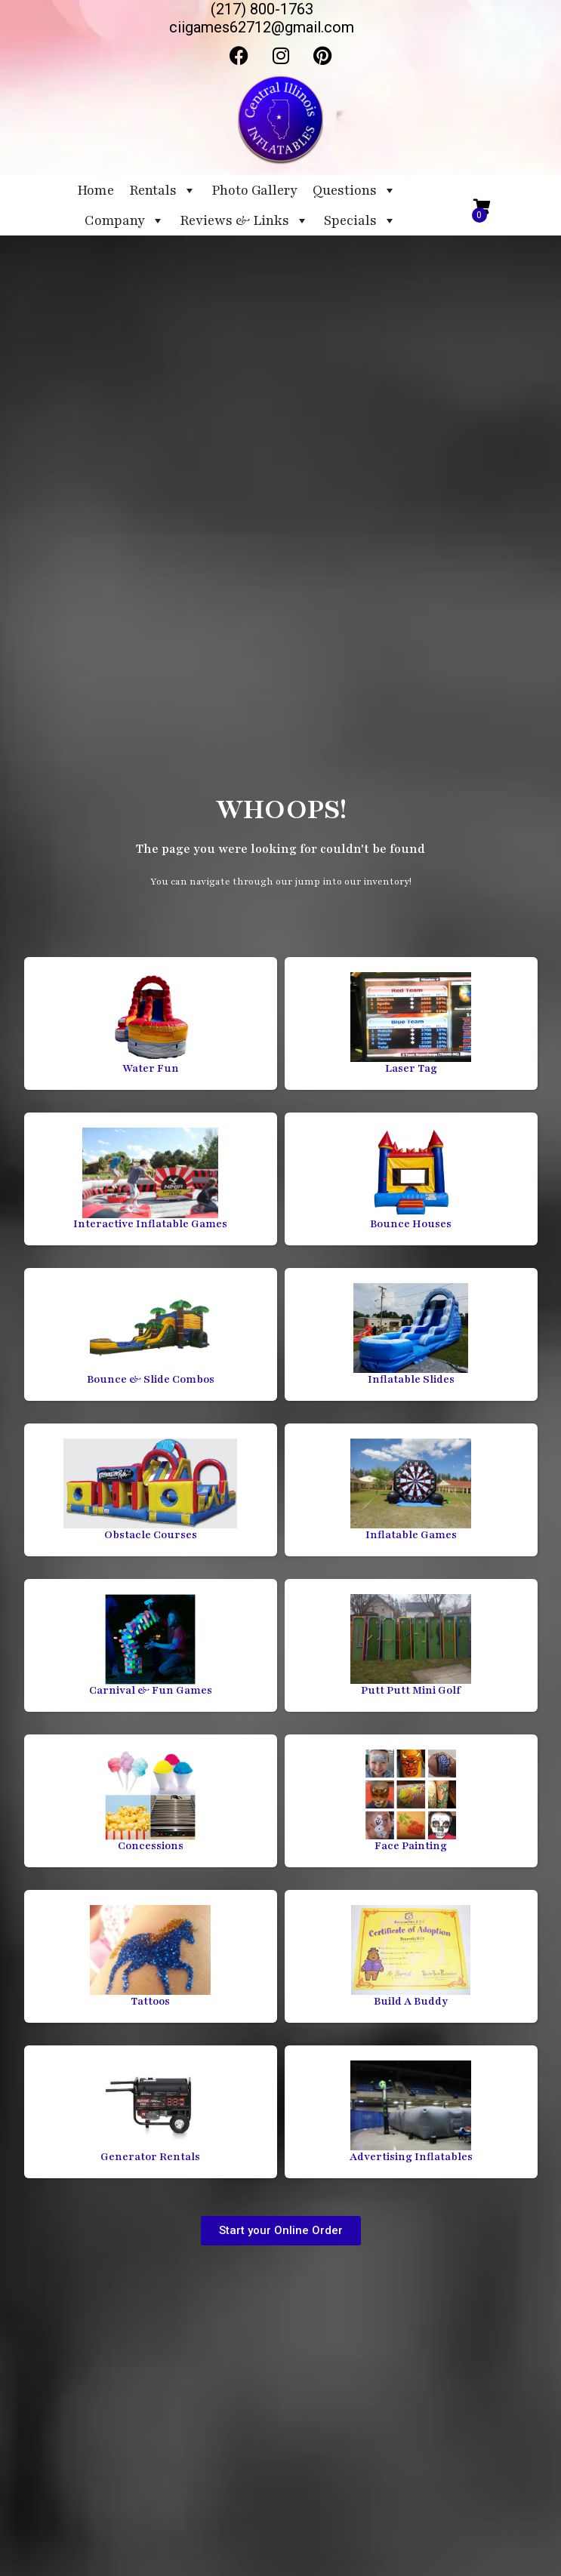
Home (95, 190)
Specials (360, 220)
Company (125, 220)
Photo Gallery (254, 190)
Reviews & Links (244, 220)
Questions (354, 190)
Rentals (162, 190)
